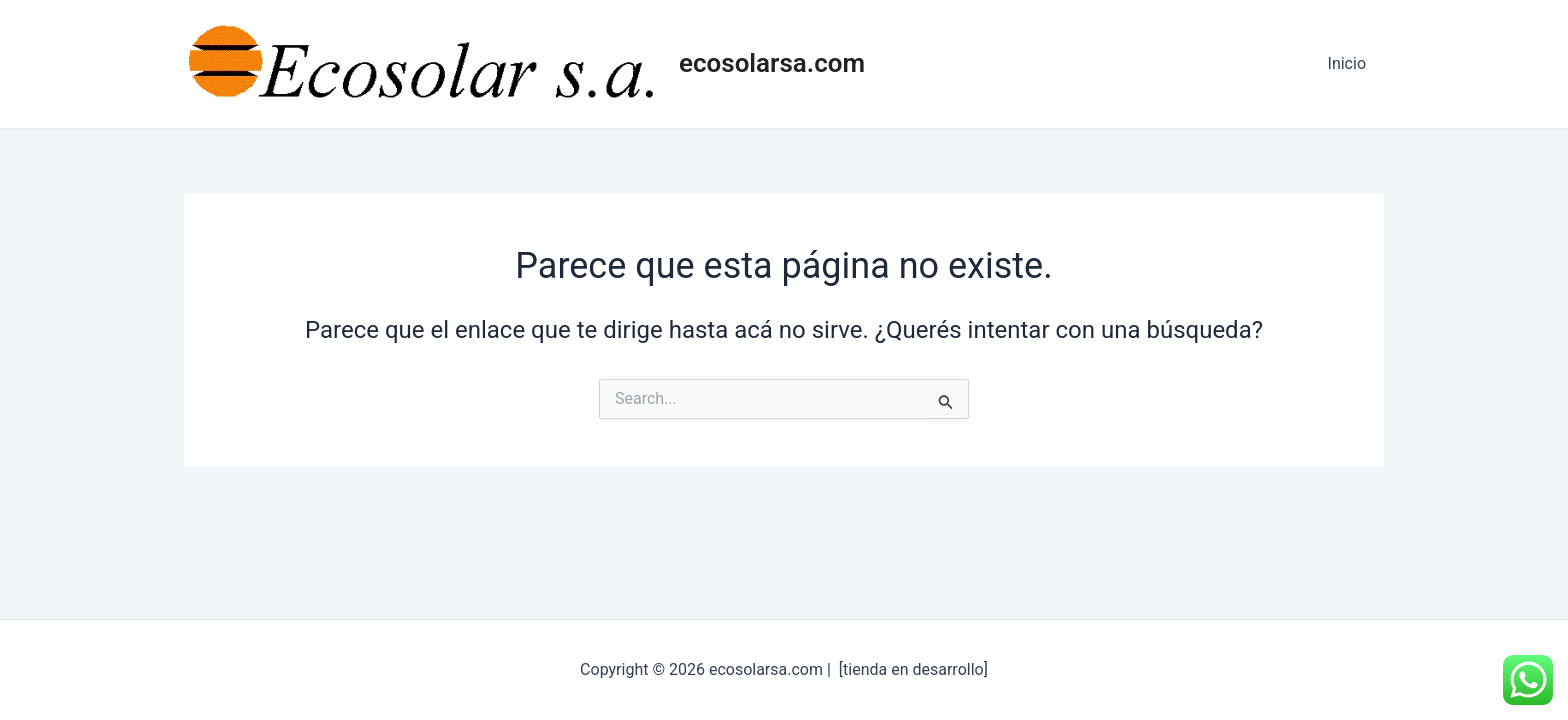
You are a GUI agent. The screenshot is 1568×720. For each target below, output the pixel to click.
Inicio (1349, 63)
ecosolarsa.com (772, 63)
